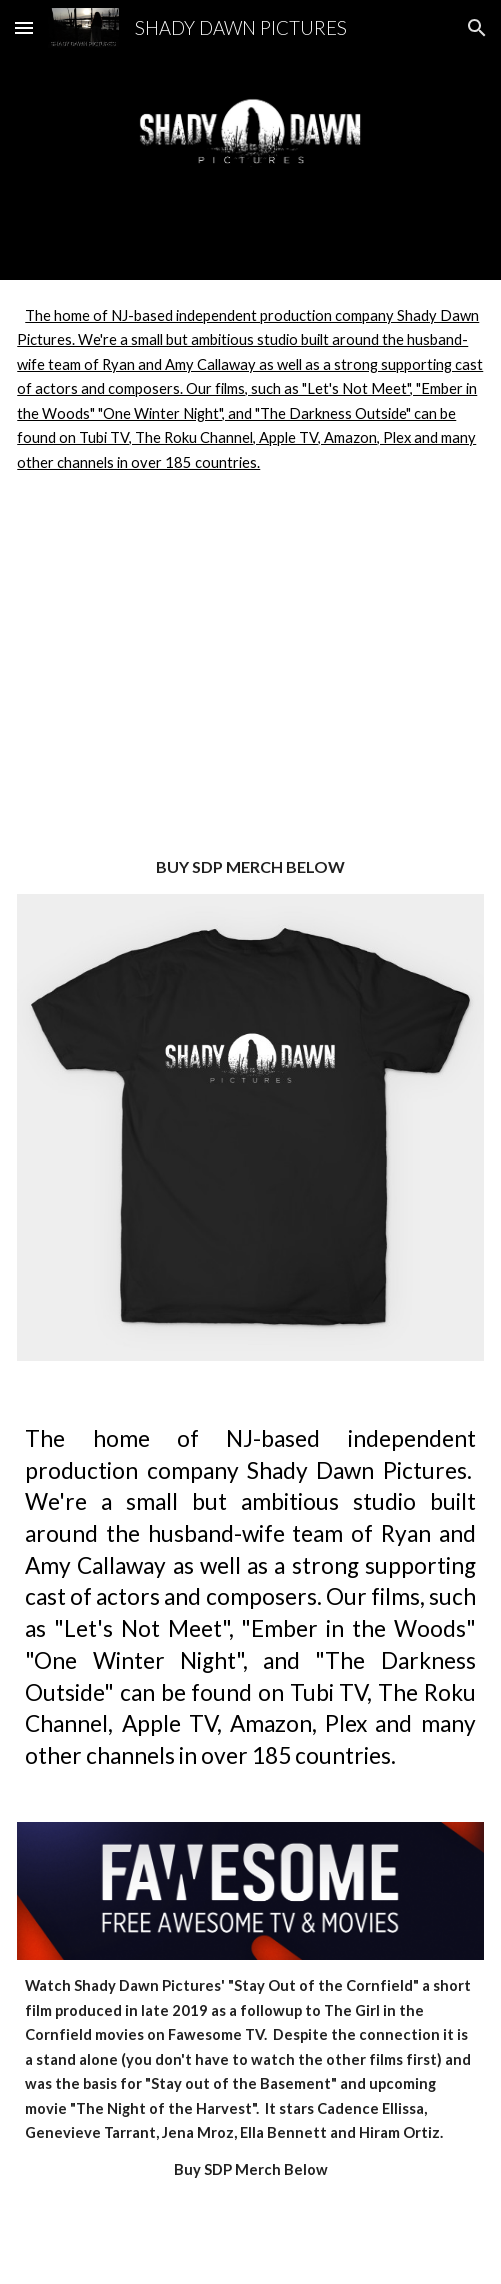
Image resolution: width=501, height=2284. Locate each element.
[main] (250, 867)
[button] (24, 27)
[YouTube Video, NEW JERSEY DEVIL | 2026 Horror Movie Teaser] (250, 681)
